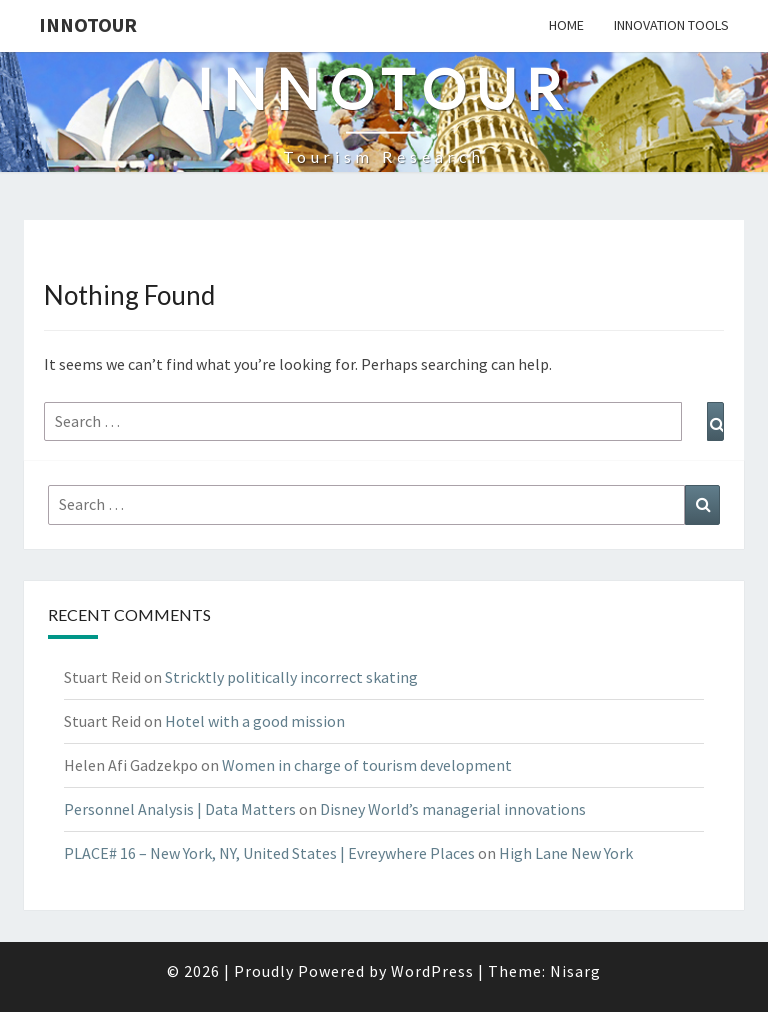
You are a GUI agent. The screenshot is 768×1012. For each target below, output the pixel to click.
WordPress (432, 971)
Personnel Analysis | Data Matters (180, 809)
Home (566, 25)
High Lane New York (566, 853)
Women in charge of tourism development (367, 765)
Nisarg (575, 971)
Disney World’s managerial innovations (453, 809)
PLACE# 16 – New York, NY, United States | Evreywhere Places (269, 853)
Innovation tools (671, 25)
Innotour (88, 24)
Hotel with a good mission (255, 721)
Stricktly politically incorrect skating (291, 677)
